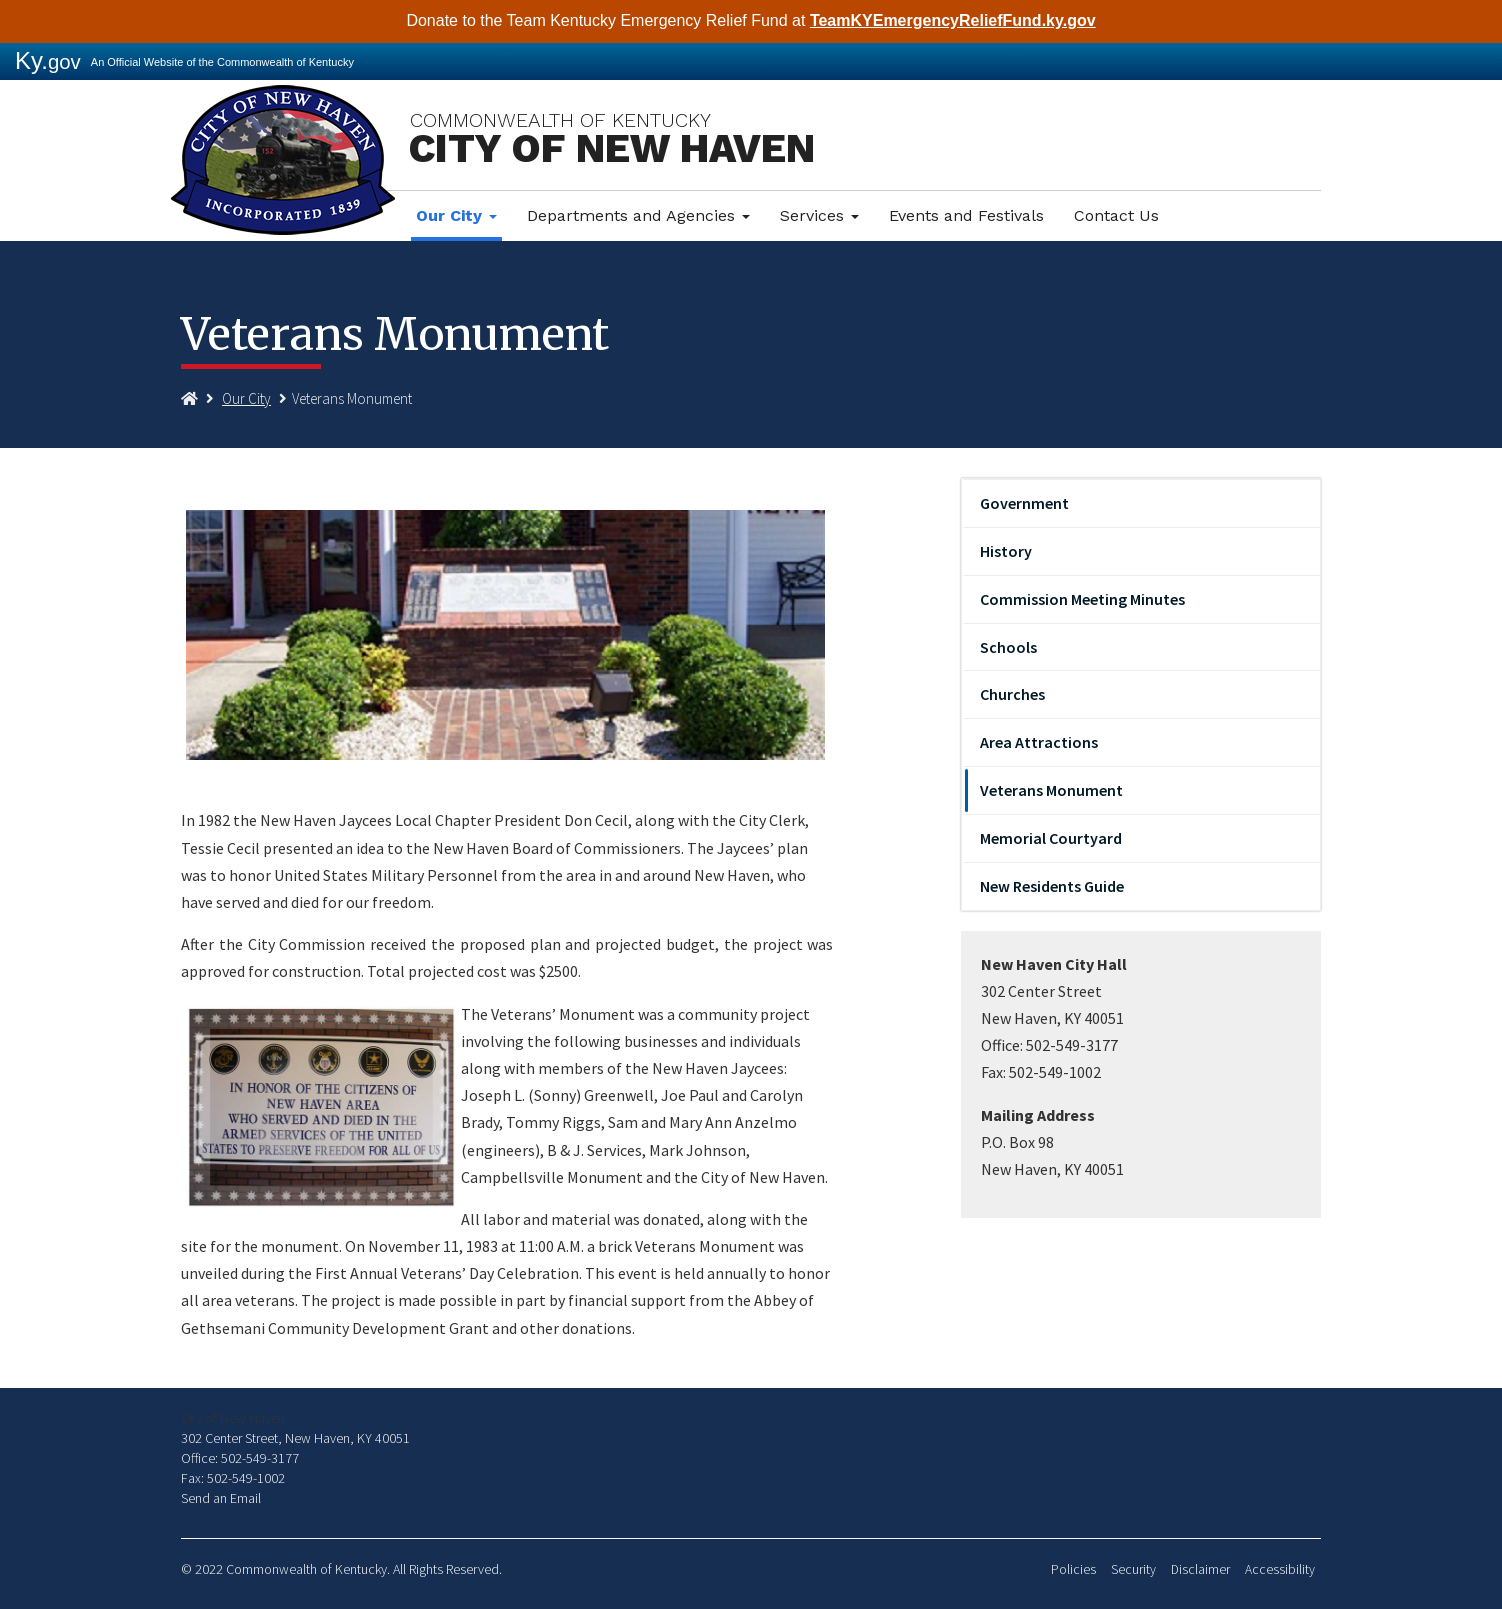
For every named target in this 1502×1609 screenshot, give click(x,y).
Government (1024, 503)
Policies (1073, 1569)
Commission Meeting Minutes (1082, 599)
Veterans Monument (1051, 790)
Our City (456, 215)
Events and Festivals (966, 215)
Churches (1012, 694)
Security (1133, 1569)
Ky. (48, 60)
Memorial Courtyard (1051, 838)
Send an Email (221, 1498)
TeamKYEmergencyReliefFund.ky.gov (953, 20)
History (1006, 551)
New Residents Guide (1052, 886)
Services (819, 215)
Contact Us (1116, 215)
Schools (1008, 647)
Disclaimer (1200, 1569)
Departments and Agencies (638, 215)
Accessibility (1280, 1569)
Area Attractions (1039, 742)
